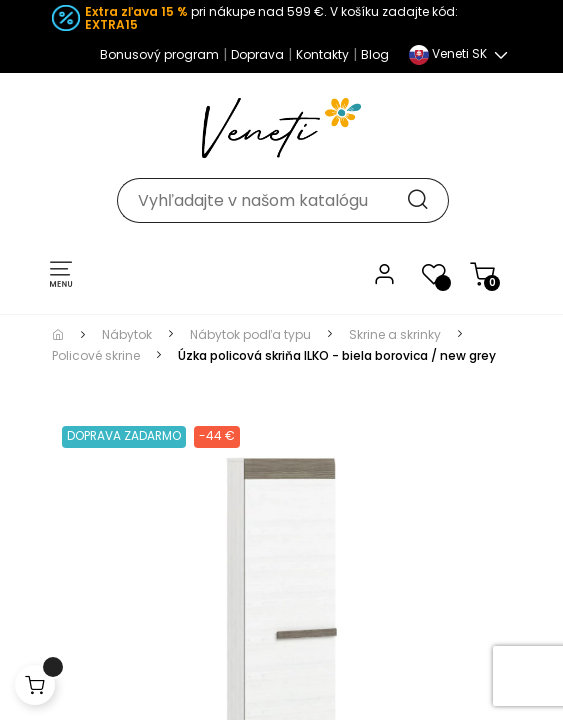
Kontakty (322, 54)
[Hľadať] (282, 200)
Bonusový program (159, 54)
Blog (375, 54)
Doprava (257, 54)
